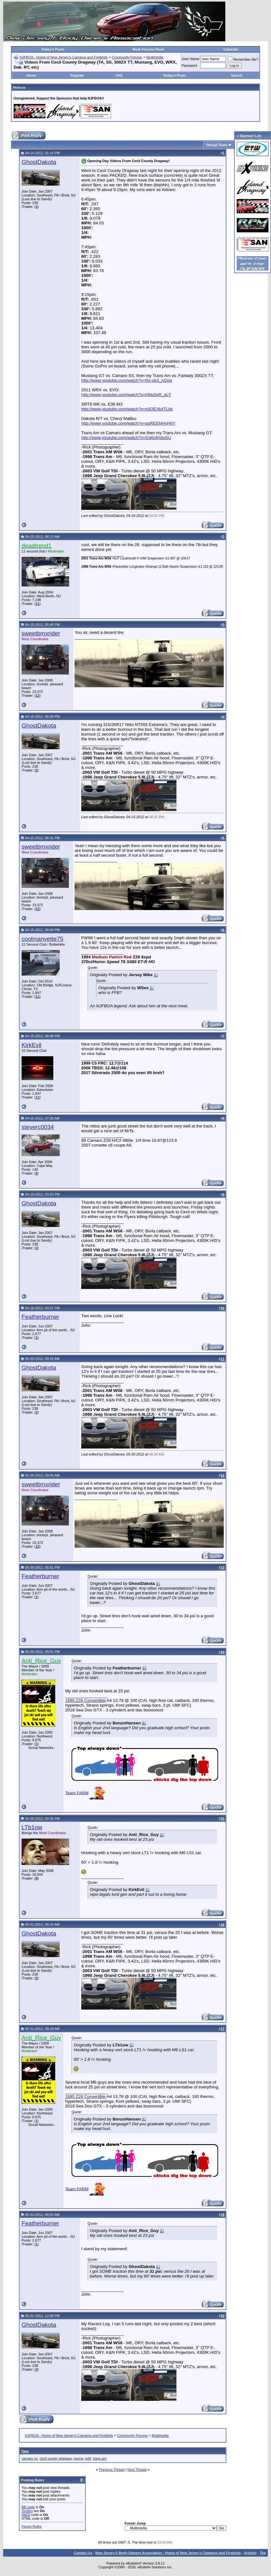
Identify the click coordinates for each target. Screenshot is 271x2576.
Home (31, 75)
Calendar (230, 49)
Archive (250, 2553)
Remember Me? (243, 59)
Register (77, 75)
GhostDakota (39, 162)
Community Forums (127, 57)
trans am (100, 2458)
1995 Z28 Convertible (85, 1700)
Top (263, 2553)
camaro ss (30, 2458)
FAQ (119, 75)
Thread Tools (216, 145)
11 (37, 604)
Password (189, 65)
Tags (25, 2451)
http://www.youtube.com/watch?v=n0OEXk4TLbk (127, 409)
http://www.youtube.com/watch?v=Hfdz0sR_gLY (126, 394)
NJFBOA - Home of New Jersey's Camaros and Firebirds (64, 57)
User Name (191, 59)
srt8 (88, 2458)
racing (78, 2458)
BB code (28, 2507)
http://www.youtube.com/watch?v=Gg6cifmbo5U (126, 437)
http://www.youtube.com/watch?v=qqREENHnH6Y (128, 423)
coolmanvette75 (42, 938)
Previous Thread (112, 2469)
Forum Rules (32, 2526)
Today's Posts (52, 49)
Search (237, 75)
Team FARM (76, 1792)
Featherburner (40, 1316)
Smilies (27, 2511)
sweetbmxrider (41, 633)
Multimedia (154, 57)
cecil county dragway (56, 2458)
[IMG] (26, 2515)
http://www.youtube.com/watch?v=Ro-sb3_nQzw (126, 380)
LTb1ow (32, 1827)
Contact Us (83, 2553)
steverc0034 (38, 1127)
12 (37, 695)
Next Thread (136, 2469)
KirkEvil (31, 1045)
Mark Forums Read (148, 49)
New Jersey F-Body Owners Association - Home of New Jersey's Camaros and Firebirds (168, 2553)
